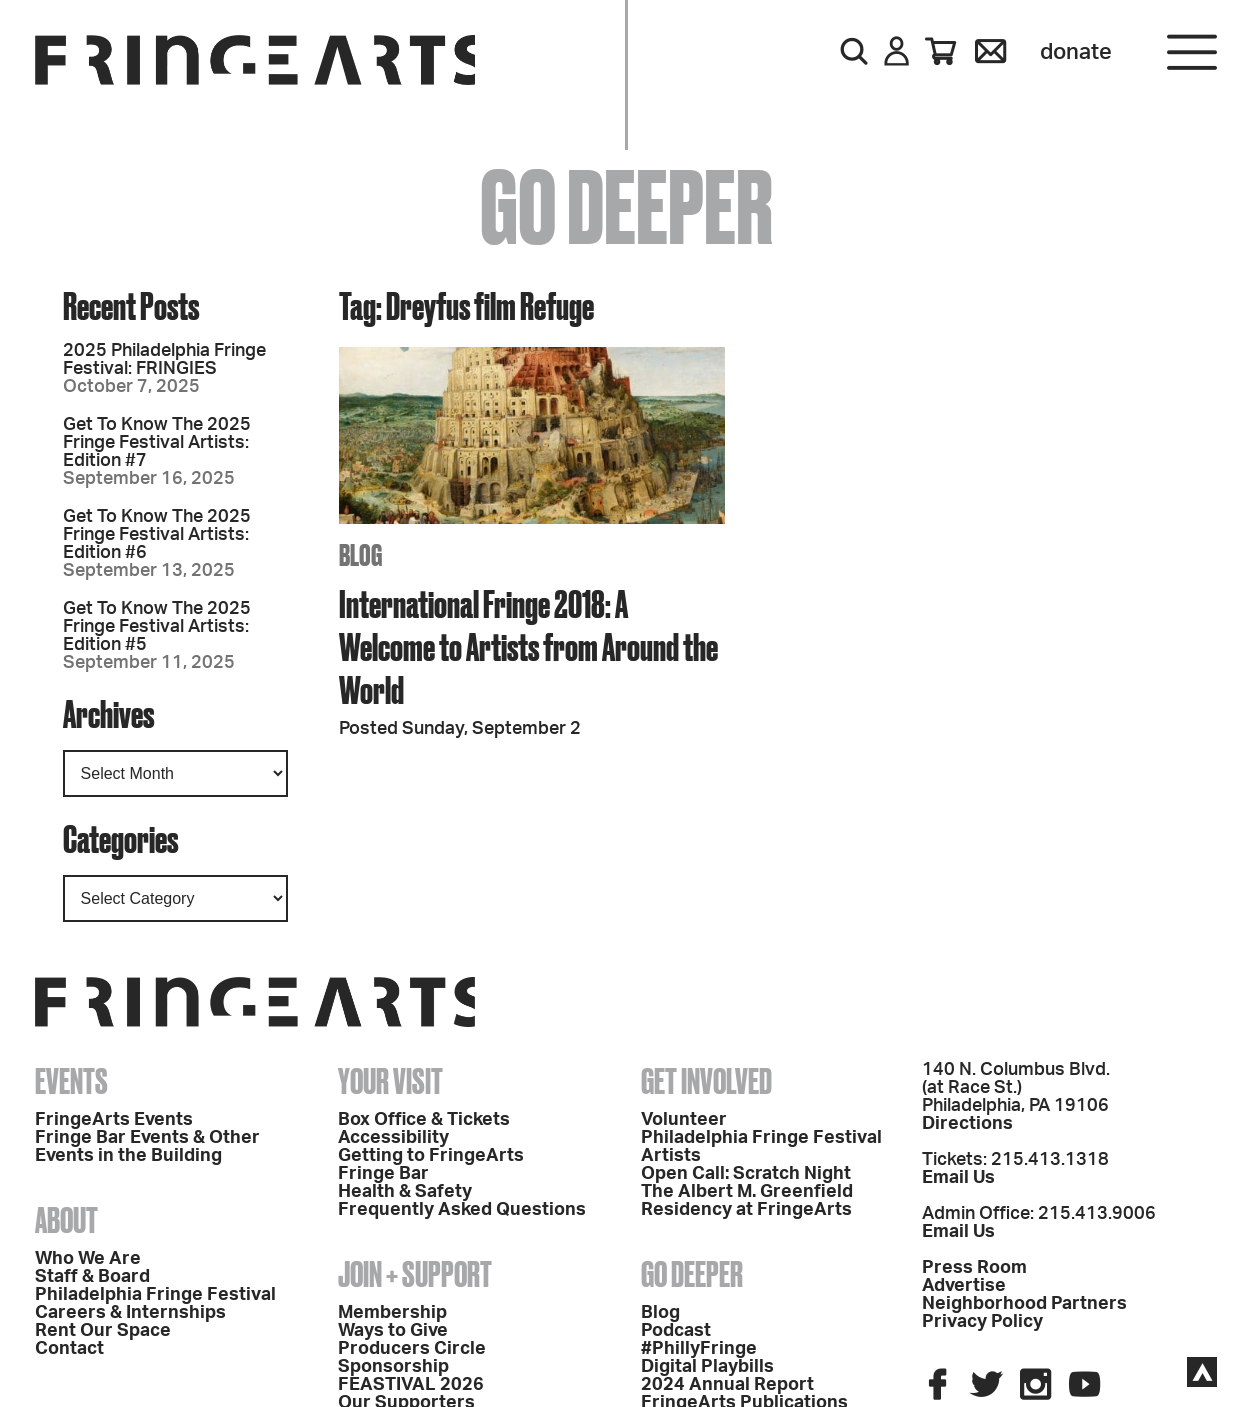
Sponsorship (393, 1367)
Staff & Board (92, 1277)
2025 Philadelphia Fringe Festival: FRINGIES (164, 360)
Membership (392, 1313)
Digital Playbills (707, 1367)
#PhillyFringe (699, 1349)
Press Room (974, 1268)
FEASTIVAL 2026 (411, 1385)
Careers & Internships (130, 1313)
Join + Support (415, 1274)
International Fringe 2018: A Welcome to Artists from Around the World (528, 646)
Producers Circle (412, 1349)
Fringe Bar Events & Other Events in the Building (147, 1147)
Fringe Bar (383, 1174)
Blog (660, 1313)
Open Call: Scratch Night (746, 1174)
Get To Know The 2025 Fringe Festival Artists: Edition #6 (157, 535)
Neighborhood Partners (1024, 1304)
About (66, 1220)
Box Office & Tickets (424, 1120)
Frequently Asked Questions (462, 1210)
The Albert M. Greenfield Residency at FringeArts (747, 1201)
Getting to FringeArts (431, 1156)
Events (71, 1081)
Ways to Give (393, 1331)
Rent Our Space (103, 1331)
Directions (967, 1124)
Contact (69, 1349)
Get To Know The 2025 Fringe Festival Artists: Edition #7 (157, 443)
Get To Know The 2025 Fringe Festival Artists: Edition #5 (157, 627)
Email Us (958, 1178)
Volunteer (684, 1120)
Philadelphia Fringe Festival (155, 1295)
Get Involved (706, 1081)
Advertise (964, 1286)
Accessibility (393, 1138)
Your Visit (390, 1081)
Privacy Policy (982, 1322)
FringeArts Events (114, 1120)
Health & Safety (405, 1192)
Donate (1076, 52)
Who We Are (88, 1259)
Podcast (676, 1331)
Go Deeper (692, 1274)
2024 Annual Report (727, 1385)
